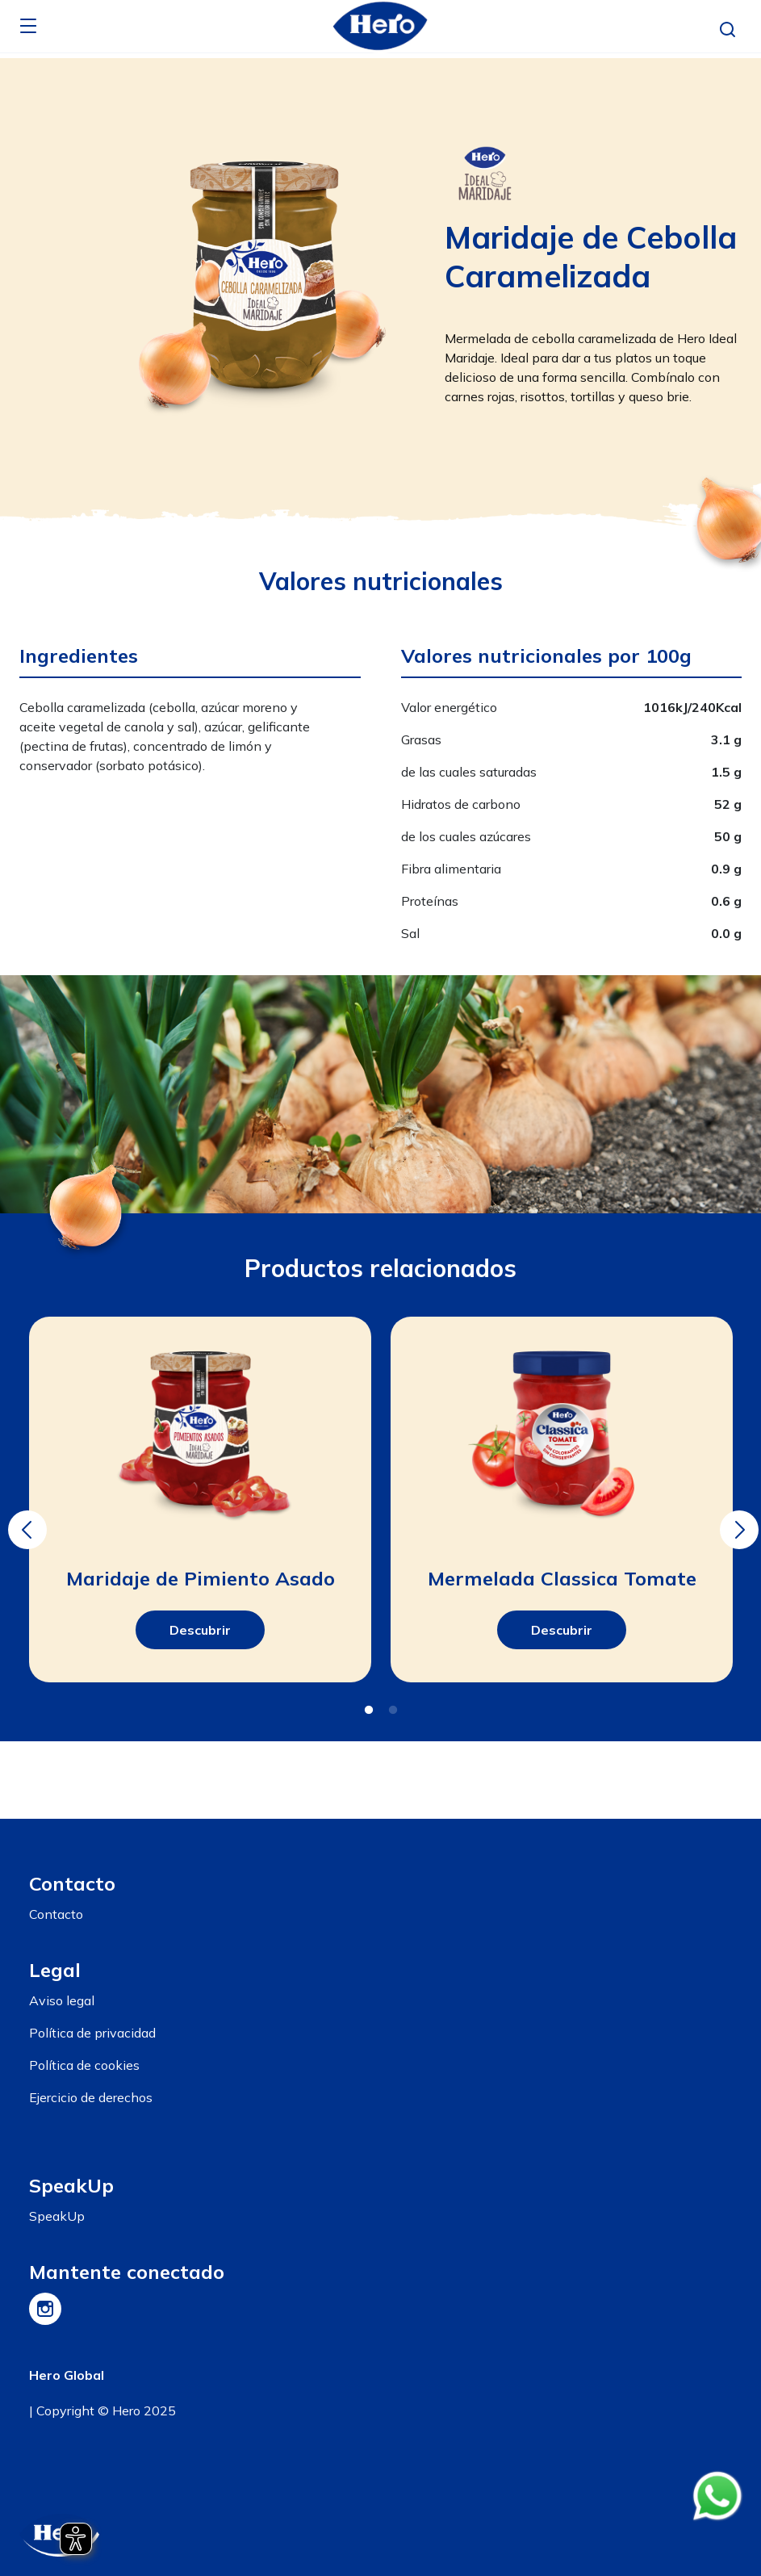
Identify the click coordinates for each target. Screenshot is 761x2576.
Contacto (56, 1914)
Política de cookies (84, 2065)
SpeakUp (57, 2216)
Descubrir (200, 1630)
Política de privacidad (92, 2033)
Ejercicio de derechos (91, 2097)
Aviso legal (61, 2000)
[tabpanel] (200, 1499)
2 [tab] (393, 1711)
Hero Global (66, 2375)
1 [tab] (369, 1711)
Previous (25, 1518)
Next (737, 1518)
